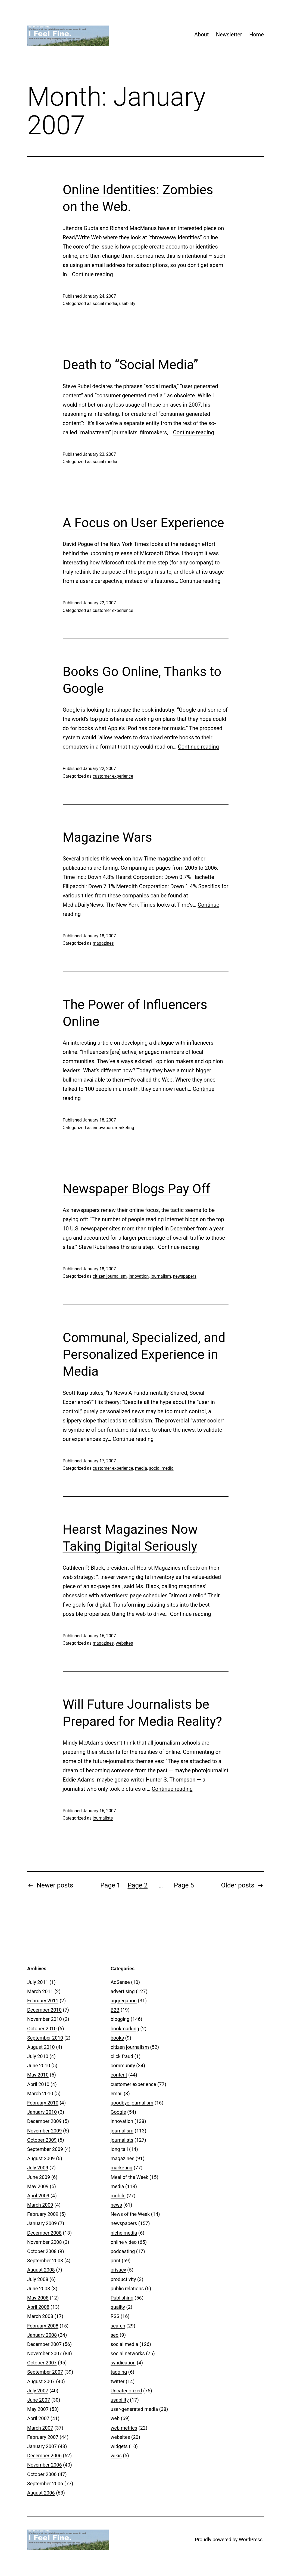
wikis (116, 2455)
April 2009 (38, 2195)
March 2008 (40, 2316)
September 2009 (45, 2149)
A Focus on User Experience (143, 522)
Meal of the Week (129, 2177)
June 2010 (38, 2065)
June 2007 (38, 2400)
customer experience (113, 610)
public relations (127, 2288)
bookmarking (125, 2028)
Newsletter (229, 34)
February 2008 (42, 2326)
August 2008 (41, 2270)
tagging (119, 2372)
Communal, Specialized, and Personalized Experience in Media (144, 1354)
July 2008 (37, 2279)
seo (114, 2335)
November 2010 (44, 2019)
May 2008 (38, 2298)
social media (105, 303)
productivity (123, 2279)
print (115, 2260)
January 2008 (42, 2335)
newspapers (184, 1276)
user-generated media (134, 2409)
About (201, 34)
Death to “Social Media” (130, 364)
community (123, 2065)
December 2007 (44, 2344)
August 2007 (41, 2381)
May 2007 (38, 2409)
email (117, 2093)
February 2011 (42, 2000)
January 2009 (42, 2223)
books (117, 2038)
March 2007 (40, 2428)
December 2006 (44, 2455)
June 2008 (38, 2288)
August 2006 (41, 2493)
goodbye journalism (132, 2103)
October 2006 (42, 2474)
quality (118, 2307)
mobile (118, 2195)
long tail (119, 2149)
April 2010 (38, 2084)
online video (124, 2242)
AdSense (120, 1982)
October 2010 (42, 2028)
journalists (103, 1818)
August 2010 (41, 2047)
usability (127, 303)
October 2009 (42, 2140)
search (118, 2326)
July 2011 (37, 1982)
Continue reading (92, 274)
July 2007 (37, 2390)
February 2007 (42, 2437)
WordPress (250, 2539)
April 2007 (38, 2418)
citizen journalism (110, 1276)
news (116, 2205)
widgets (119, 2446)
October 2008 (42, 2251)
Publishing (122, 2298)
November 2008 (44, 2242)
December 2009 (44, 2121)
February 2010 (42, 2103)
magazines (103, 943)
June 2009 (38, 2177)
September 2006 (45, 2483)
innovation (103, 1127)
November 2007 (44, 2353)
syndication (123, 2362)
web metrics (124, 2428)
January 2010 (42, 2112)
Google (118, 2112)
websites (124, 1643)
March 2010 (40, 2093)
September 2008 (45, 2260)
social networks (128, 2353)
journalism (161, 1276)
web (115, 2418)
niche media (124, 2233)
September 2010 (45, 2038)
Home (256, 34)
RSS (115, 2316)
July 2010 (37, 2056)
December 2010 (44, 2010)
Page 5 (184, 1885)
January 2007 (42, 2446)
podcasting (123, 2251)
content (119, 2075)
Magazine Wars (107, 837)
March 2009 (40, 2205)
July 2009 (37, 2167)
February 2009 (42, 2214)
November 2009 (44, 2131)
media (141, 1468)
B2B (115, 2010)
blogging (120, 2019)
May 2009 (38, 2186)
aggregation (124, 2000)
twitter (117, 2381)
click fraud (122, 2056)
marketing (124, 1127)
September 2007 (45, 2372)
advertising (123, 1991)
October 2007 (42, 2362)
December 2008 (44, 2233)
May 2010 (38, 2075)
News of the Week (130, 2214)
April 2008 (38, 2307)
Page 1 (110, 1885)
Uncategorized (126, 2390)
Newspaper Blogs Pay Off (137, 1188)
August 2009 (41, 2158)
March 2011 (40, 1991)
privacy (118, 2270)
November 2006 (44, 2465)
